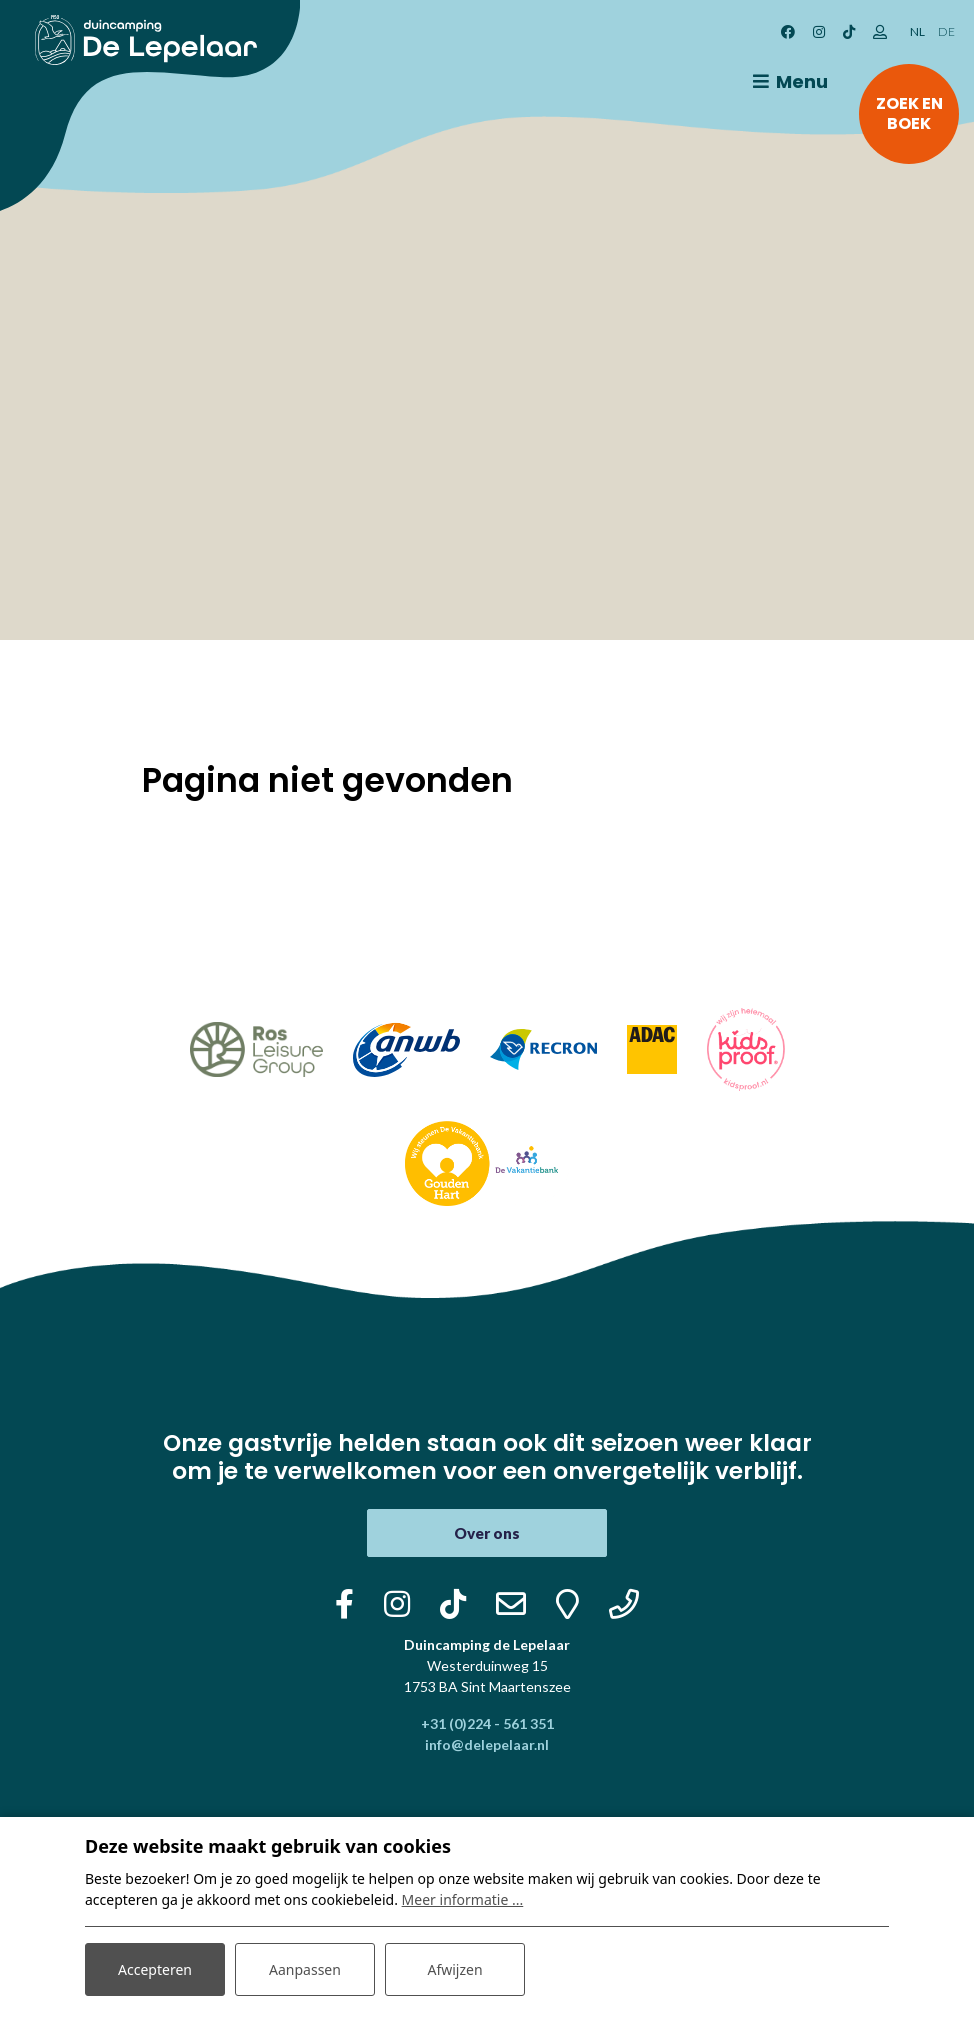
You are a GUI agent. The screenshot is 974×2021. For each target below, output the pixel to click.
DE (946, 31)
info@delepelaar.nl (487, 1744)
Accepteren (155, 1969)
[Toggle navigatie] (787, 82)
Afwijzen (454, 1969)
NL (917, 31)
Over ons (487, 1533)
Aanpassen (305, 1969)
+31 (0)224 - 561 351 (487, 1723)
